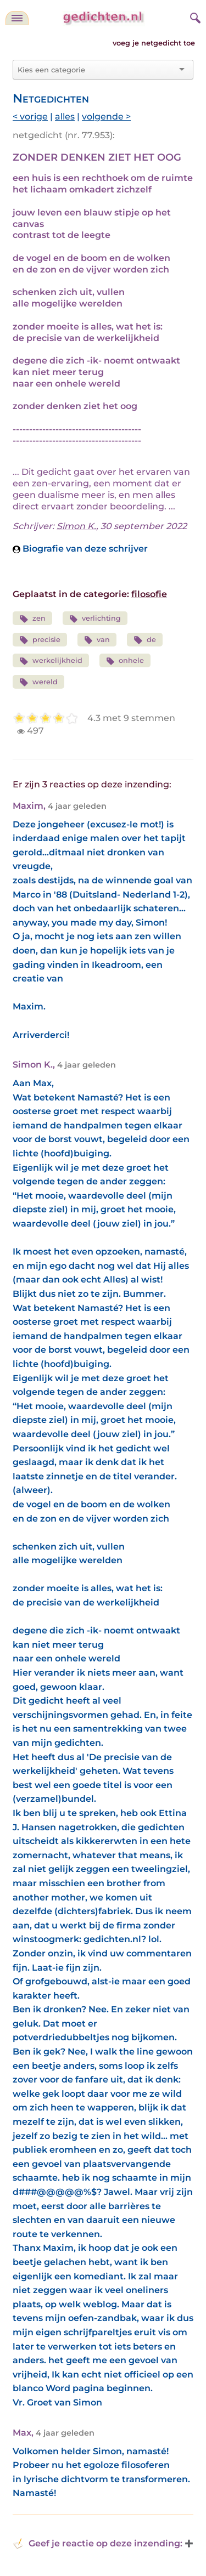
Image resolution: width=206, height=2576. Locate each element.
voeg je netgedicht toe (154, 43)
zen (32, 618)
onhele (125, 661)
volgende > (106, 116)
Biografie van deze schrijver (80, 548)
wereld (38, 682)
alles (65, 116)
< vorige (30, 116)
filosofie (149, 594)
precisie (39, 640)
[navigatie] (17, 18)
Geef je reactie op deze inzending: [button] (97, 2544)
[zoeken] (194, 16)
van (97, 640)
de (144, 640)
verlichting (95, 618)
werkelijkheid (50, 661)
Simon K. (76, 526)
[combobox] (96, 70)
